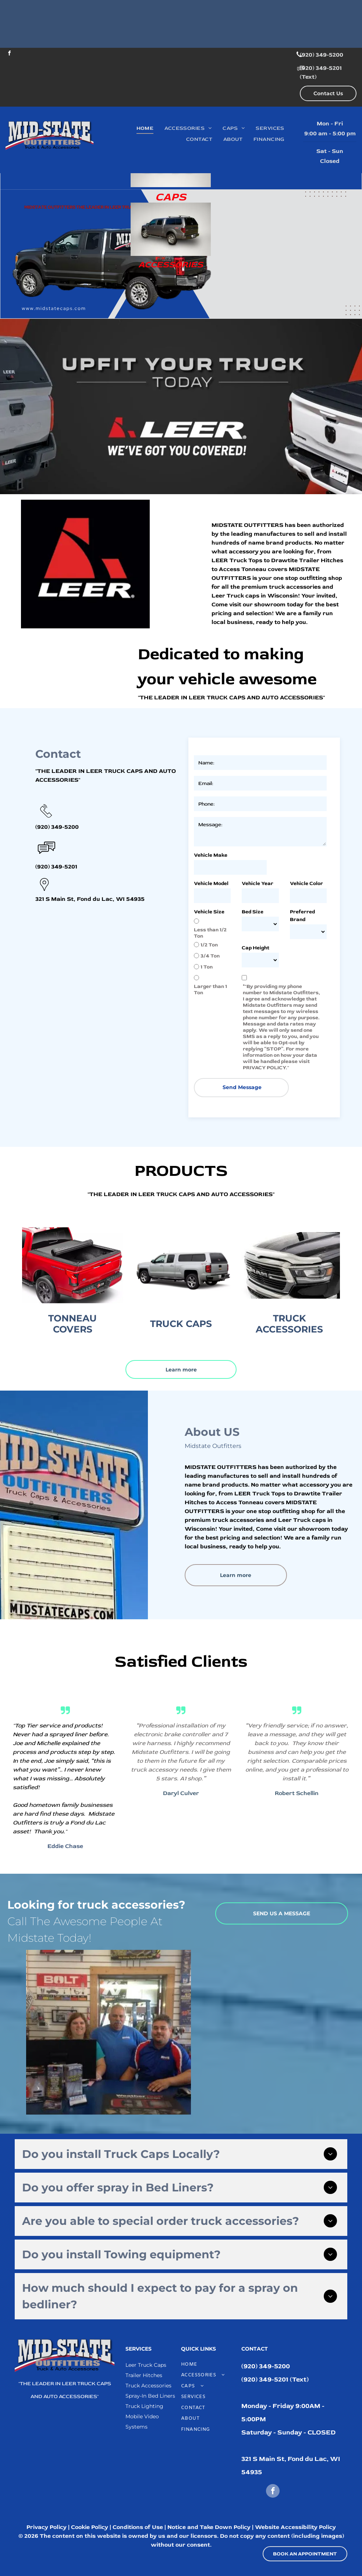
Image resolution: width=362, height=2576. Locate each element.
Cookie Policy (89, 2527)
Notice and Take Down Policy (209, 2527)
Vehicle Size (209, 912)
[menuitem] (145, 128)
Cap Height (255, 948)
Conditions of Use (138, 2527)
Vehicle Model (211, 883)
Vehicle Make (210, 855)
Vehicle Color (306, 883)
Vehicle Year (257, 883)
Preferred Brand (302, 916)
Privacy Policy (46, 2527)
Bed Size (252, 912)
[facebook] (9, 54)
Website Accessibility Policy (295, 2527)
